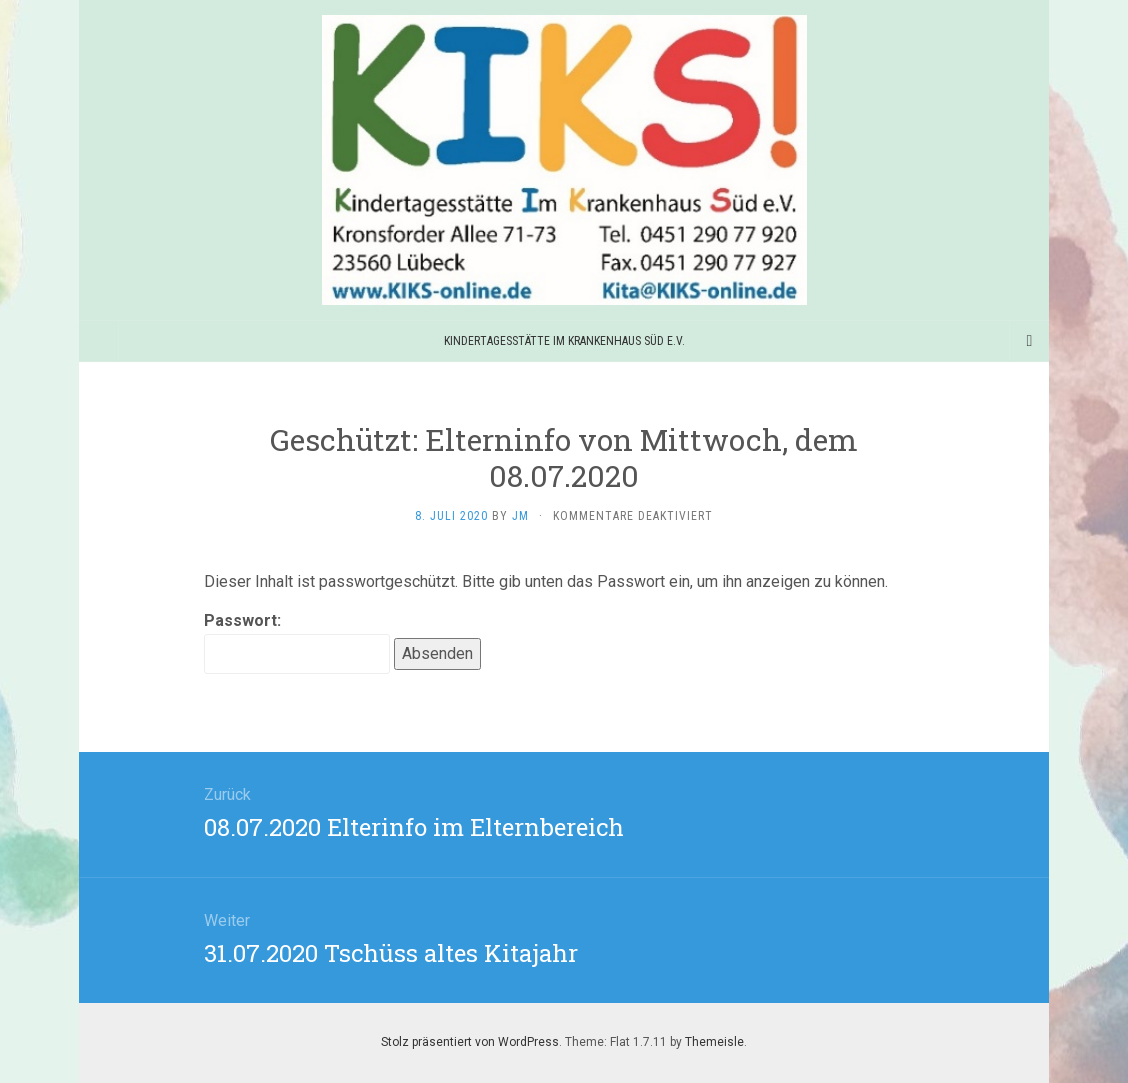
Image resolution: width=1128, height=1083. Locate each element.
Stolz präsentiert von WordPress (470, 1042)
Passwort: (297, 642)
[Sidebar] (99, 341)
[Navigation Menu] (1029, 341)
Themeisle (714, 1042)
